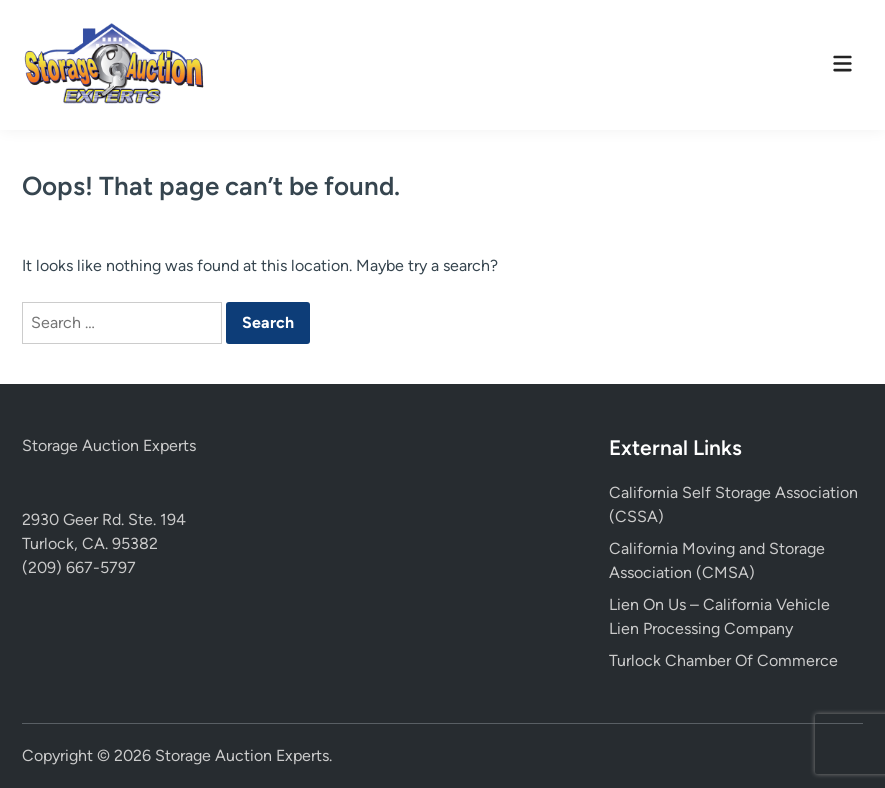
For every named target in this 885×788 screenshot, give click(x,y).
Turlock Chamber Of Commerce (723, 660)
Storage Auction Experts (109, 445)
